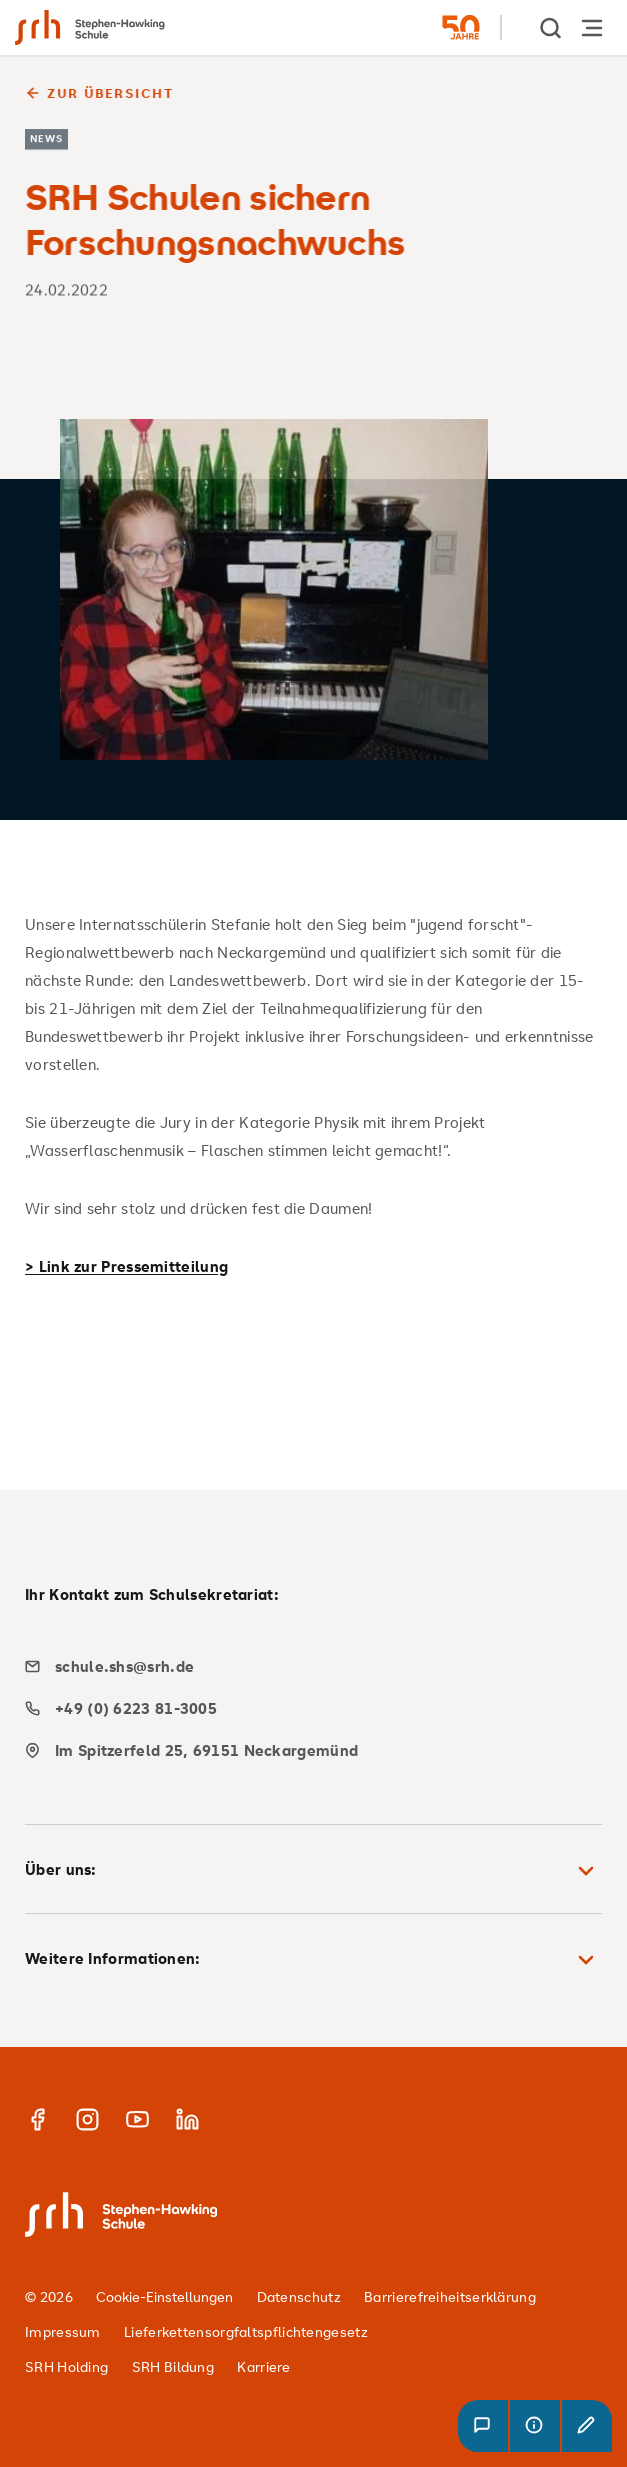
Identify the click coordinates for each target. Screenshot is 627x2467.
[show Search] (552, 27)
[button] (483, 2426)
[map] (306, 1750)
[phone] (306, 1708)
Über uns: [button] (313, 1871)
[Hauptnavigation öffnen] (592, 27)
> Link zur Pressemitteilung (126, 1266)
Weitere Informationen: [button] (313, 1960)
